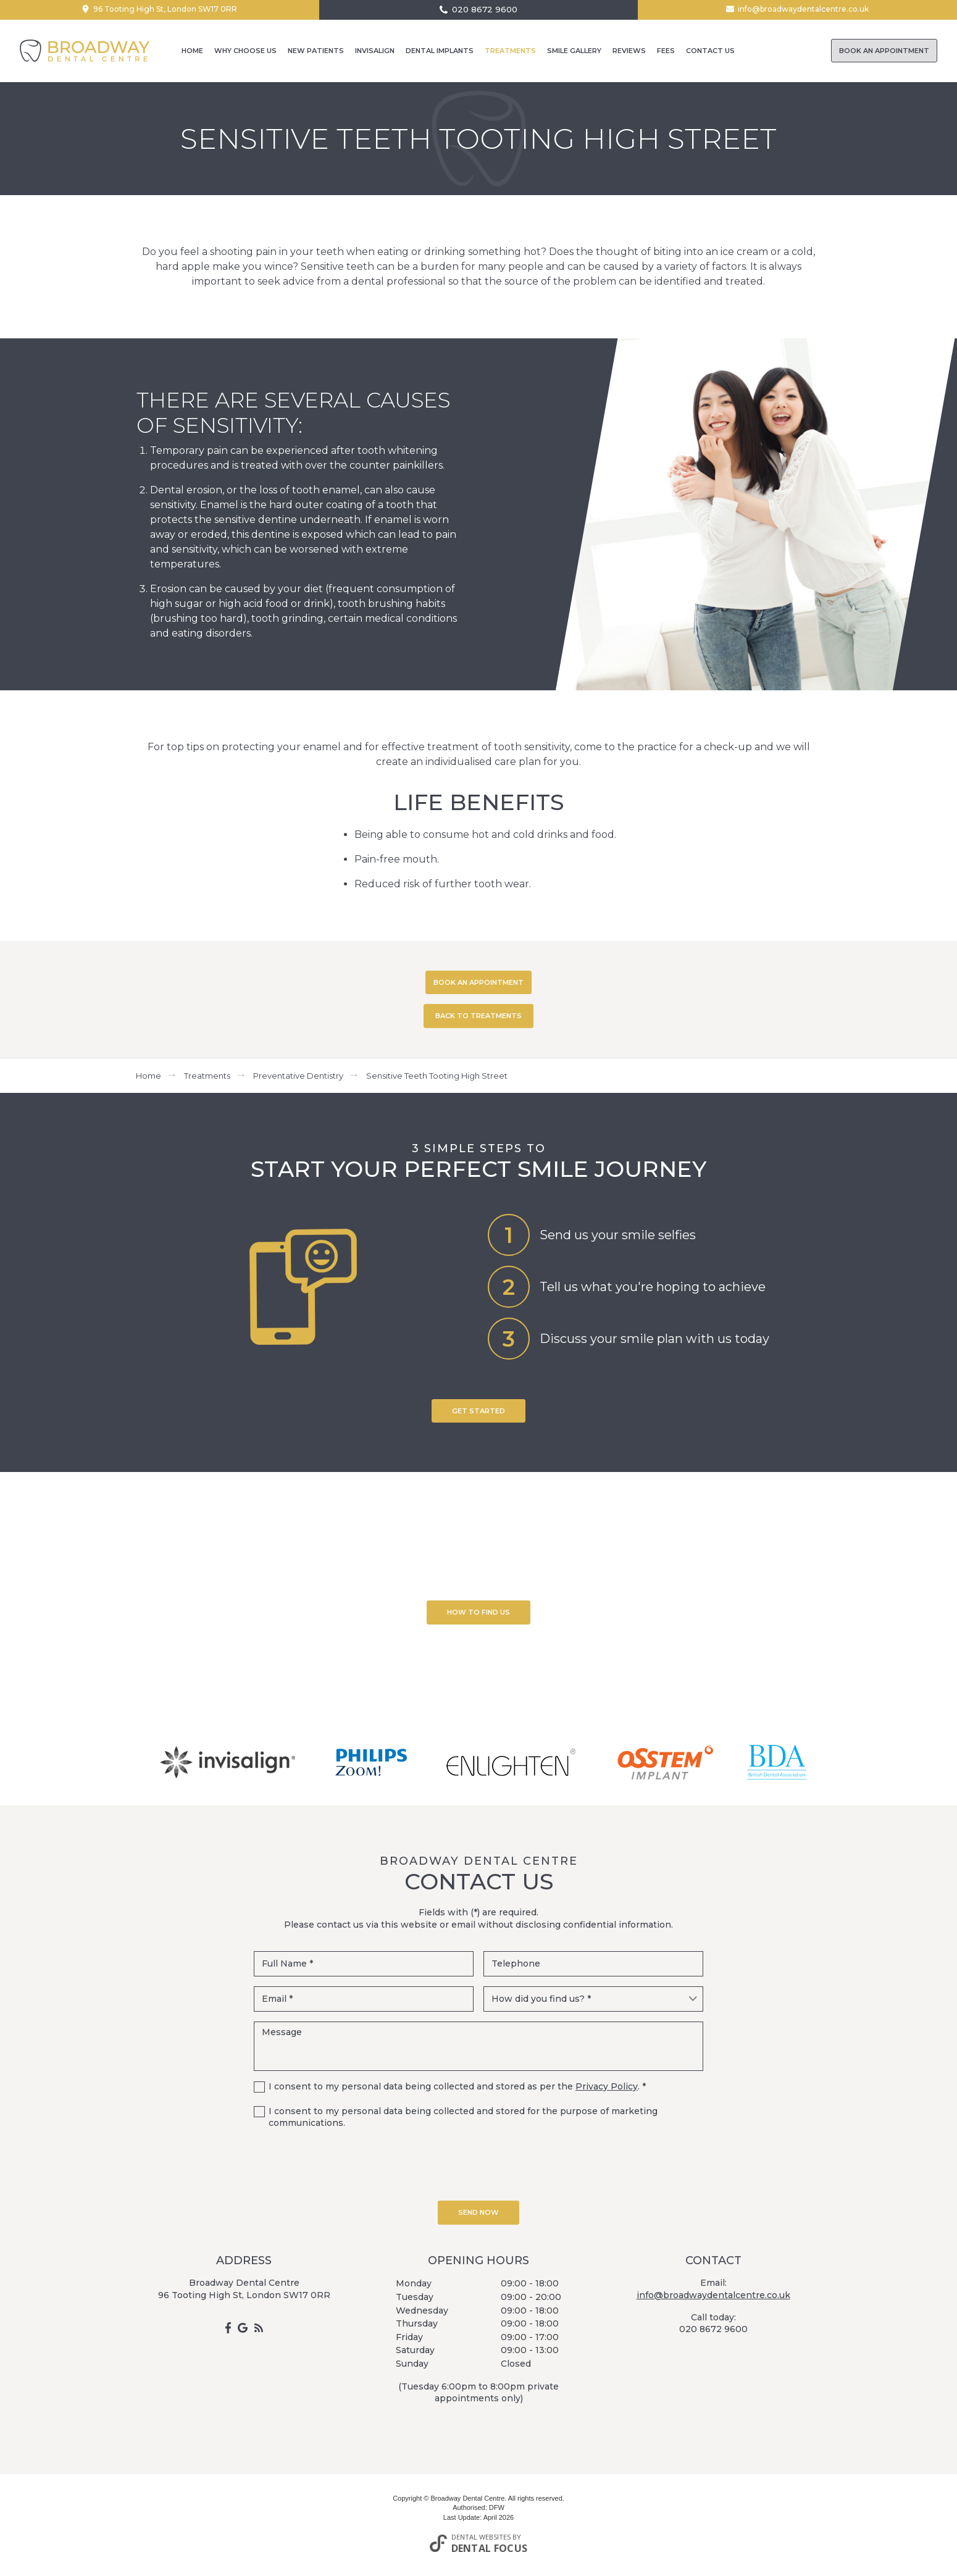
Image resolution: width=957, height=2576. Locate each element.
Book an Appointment (884, 50)
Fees (666, 50)
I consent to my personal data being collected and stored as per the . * (457, 2086)
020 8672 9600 (484, 9)
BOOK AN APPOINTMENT (478, 982)
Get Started (478, 1411)
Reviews (629, 50)
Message (478, 2046)
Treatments (510, 50)
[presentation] (478, 2163)
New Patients (316, 50)
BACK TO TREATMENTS (478, 1015)
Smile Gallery (574, 50)
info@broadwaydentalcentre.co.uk (803, 9)
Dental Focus (489, 2548)
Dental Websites (481, 2536)
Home (192, 50)
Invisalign (375, 50)
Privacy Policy (606, 2086)
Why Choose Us (245, 50)
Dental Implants (440, 50)
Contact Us (710, 50)
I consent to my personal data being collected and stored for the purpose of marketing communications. (463, 2117)
